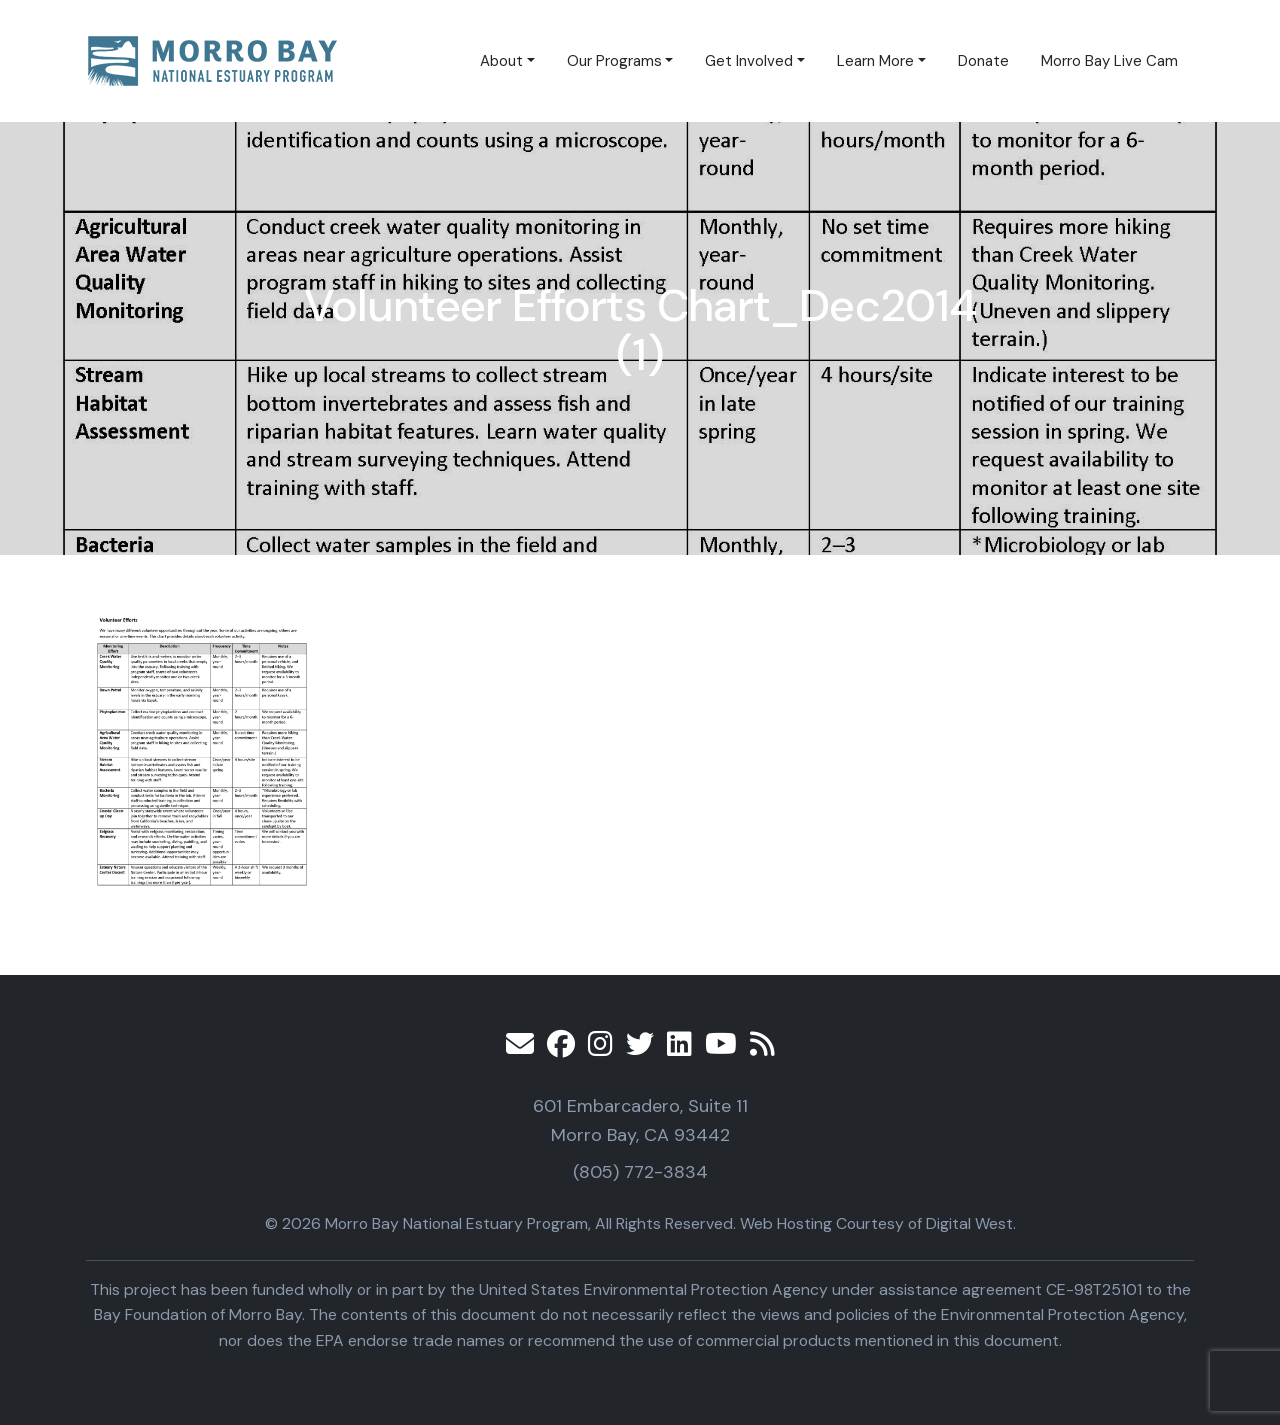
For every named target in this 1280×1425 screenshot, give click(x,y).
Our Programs (614, 61)
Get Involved (749, 61)
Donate (983, 61)
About (501, 61)
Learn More (875, 61)
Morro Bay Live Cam (1109, 61)
